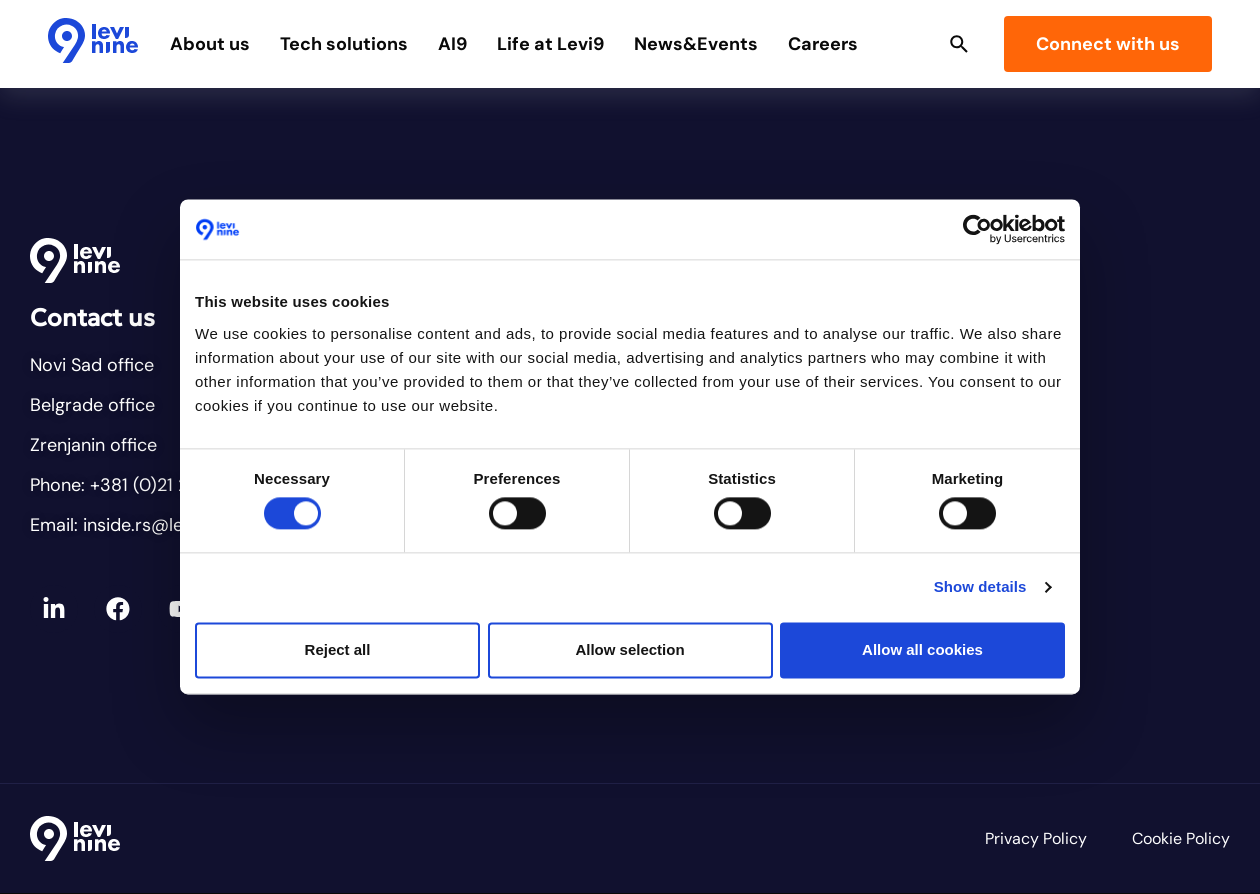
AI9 (454, 44)
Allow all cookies (922, 649)
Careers (825, 44)
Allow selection (629, 649)
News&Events (698, 44)
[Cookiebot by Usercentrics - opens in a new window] (977, 229)
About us (212, 44)
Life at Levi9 (552, 44)
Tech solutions (346, 44)
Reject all (338, 649)
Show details (980, 587)
